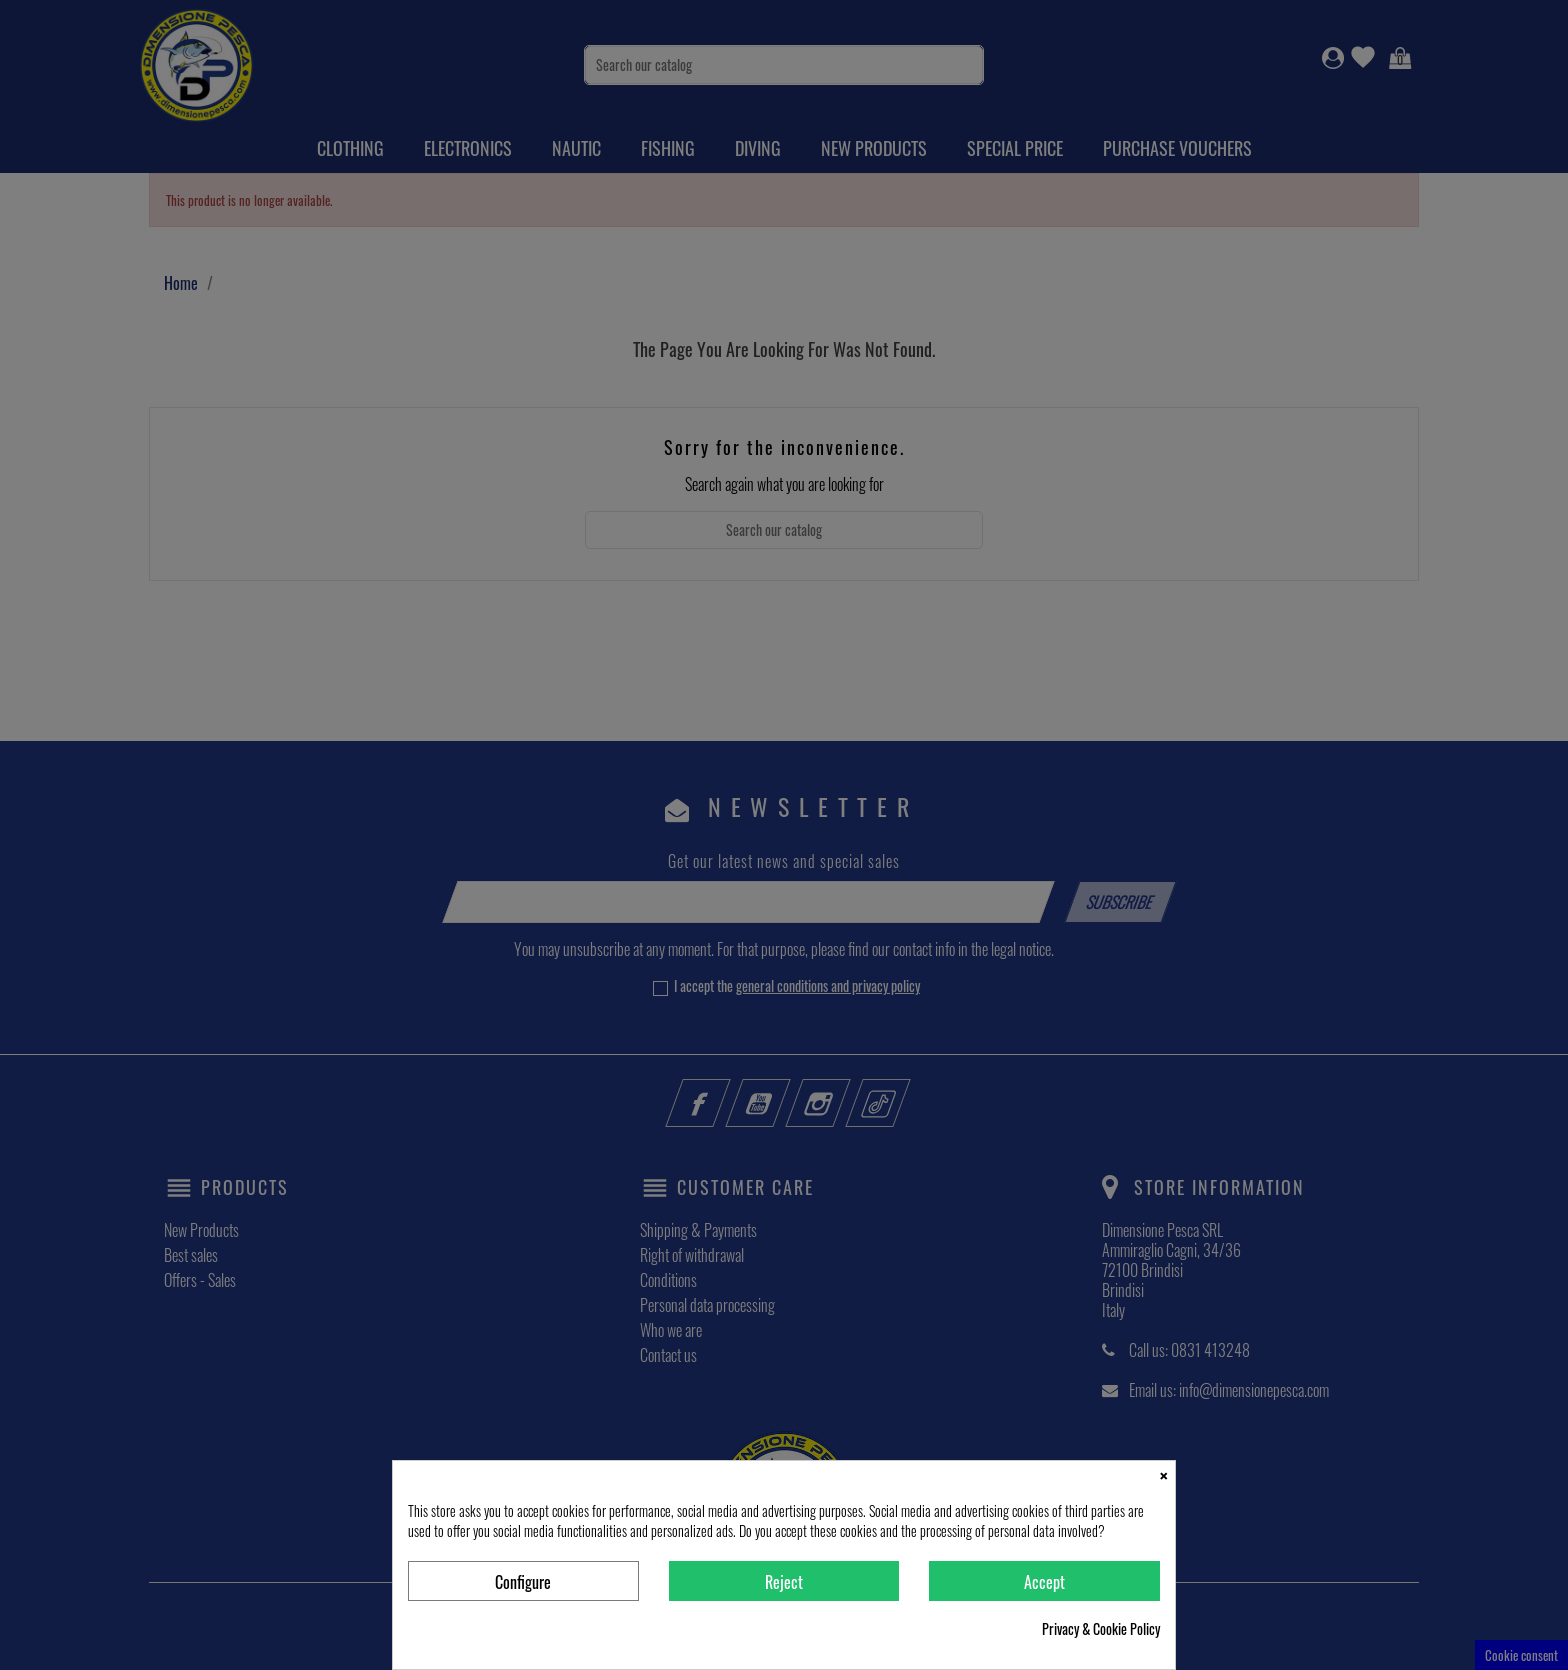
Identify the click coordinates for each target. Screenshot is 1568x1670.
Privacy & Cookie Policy (1101, 1629)
